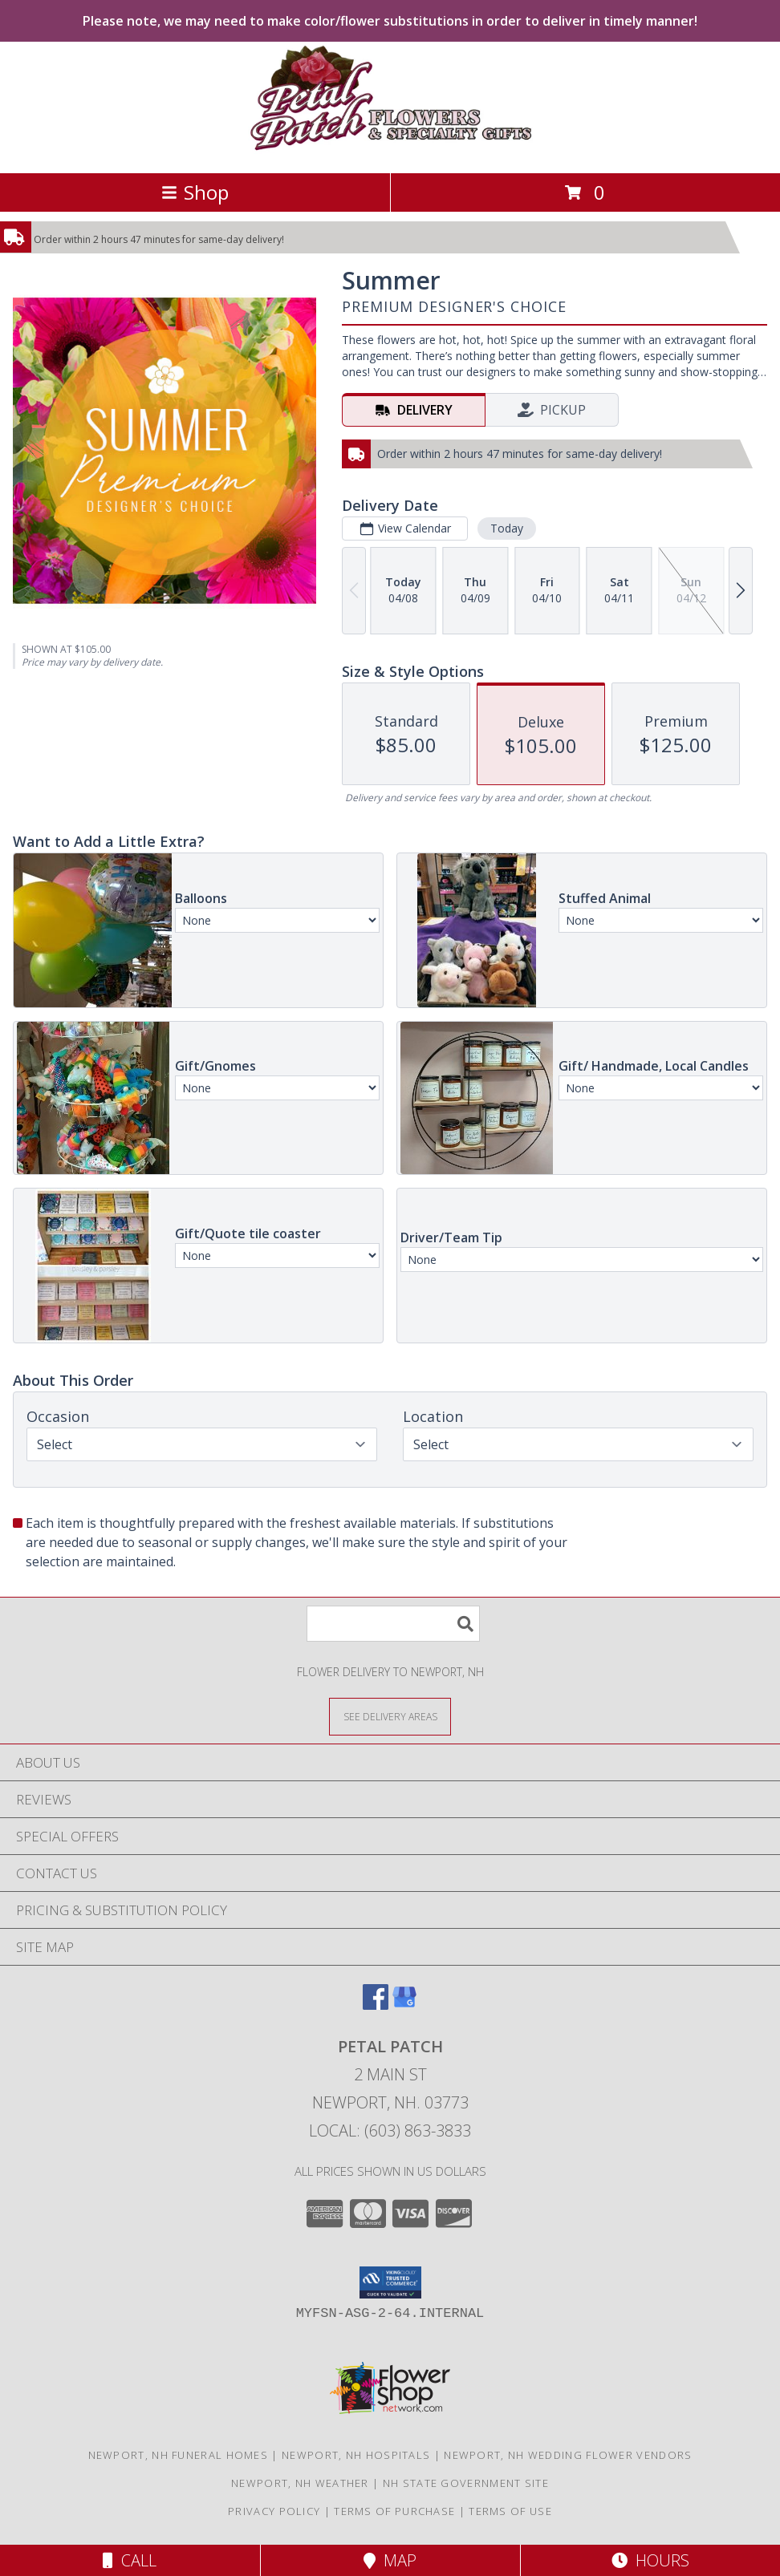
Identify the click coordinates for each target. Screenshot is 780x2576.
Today (506, 528)
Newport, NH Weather (300, 2483)
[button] (390, 2282)
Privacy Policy (274, 2511)
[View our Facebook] (375, 2004)
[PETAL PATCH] (390, 149)
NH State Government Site (466, 2483)
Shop (195, 192)
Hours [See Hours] (650, 2560)
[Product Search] (393, 1624)
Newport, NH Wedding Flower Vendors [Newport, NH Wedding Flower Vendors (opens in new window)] (568, 2455)
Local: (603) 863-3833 (390, 2130)
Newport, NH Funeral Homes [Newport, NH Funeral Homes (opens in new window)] (178, 2455)
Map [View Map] (390, 2560)
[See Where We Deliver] (390, 1715)
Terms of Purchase (394, 2511)
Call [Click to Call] (129, 2560)
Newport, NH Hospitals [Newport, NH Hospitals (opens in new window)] (356, 2455)
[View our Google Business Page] (404, 2004)
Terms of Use (510, 2511)
